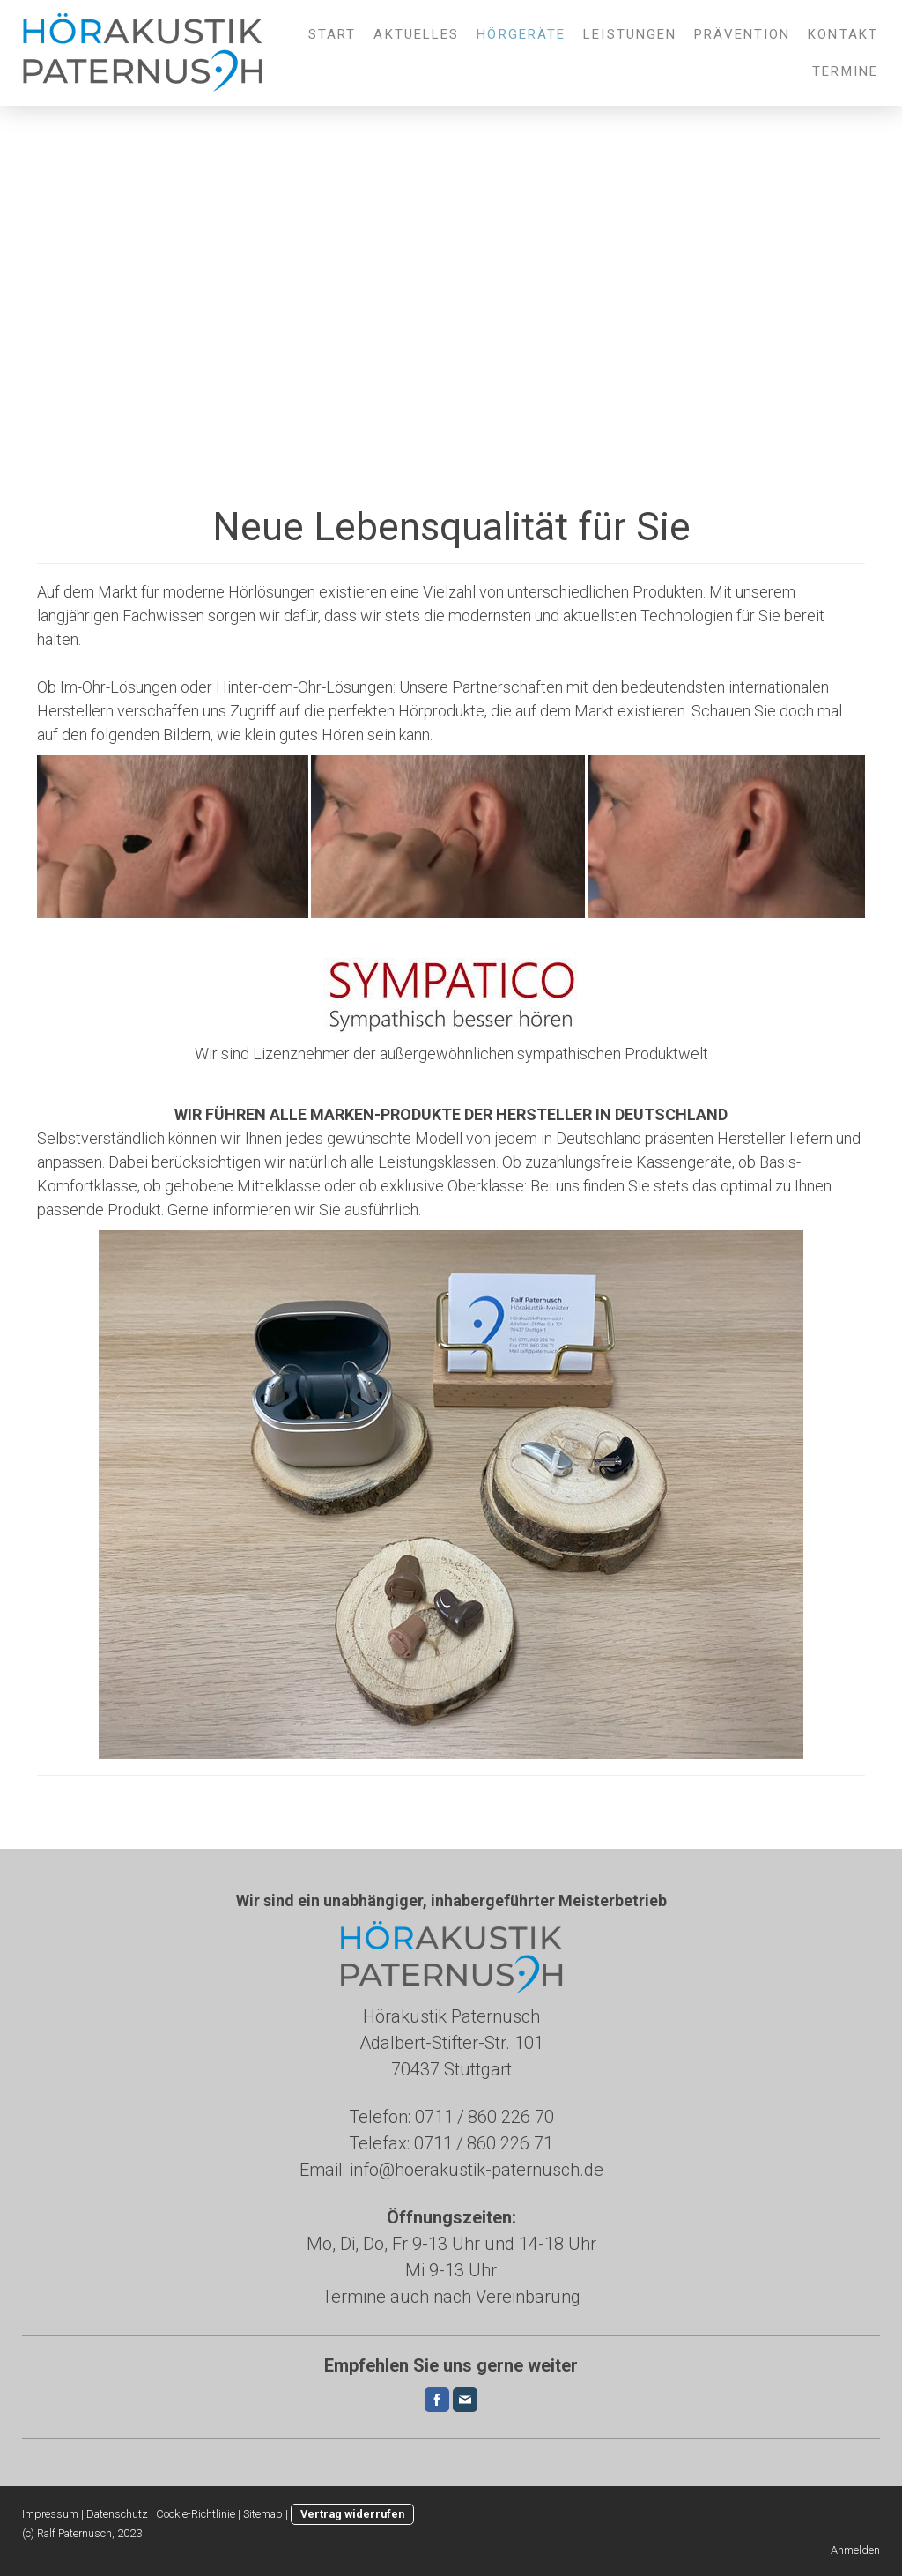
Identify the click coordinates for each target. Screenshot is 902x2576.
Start (332, 34)
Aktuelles (416, 34)
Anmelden (855, 2550)
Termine (845, 71)
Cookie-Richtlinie (195, 2513)
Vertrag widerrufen (352, 2513)
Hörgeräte (521, 34)
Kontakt (843, 34)
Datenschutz (117, 2513)
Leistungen (629, 34)
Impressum (50, 2513)
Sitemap (263, 2513)
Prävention (742, 34)
